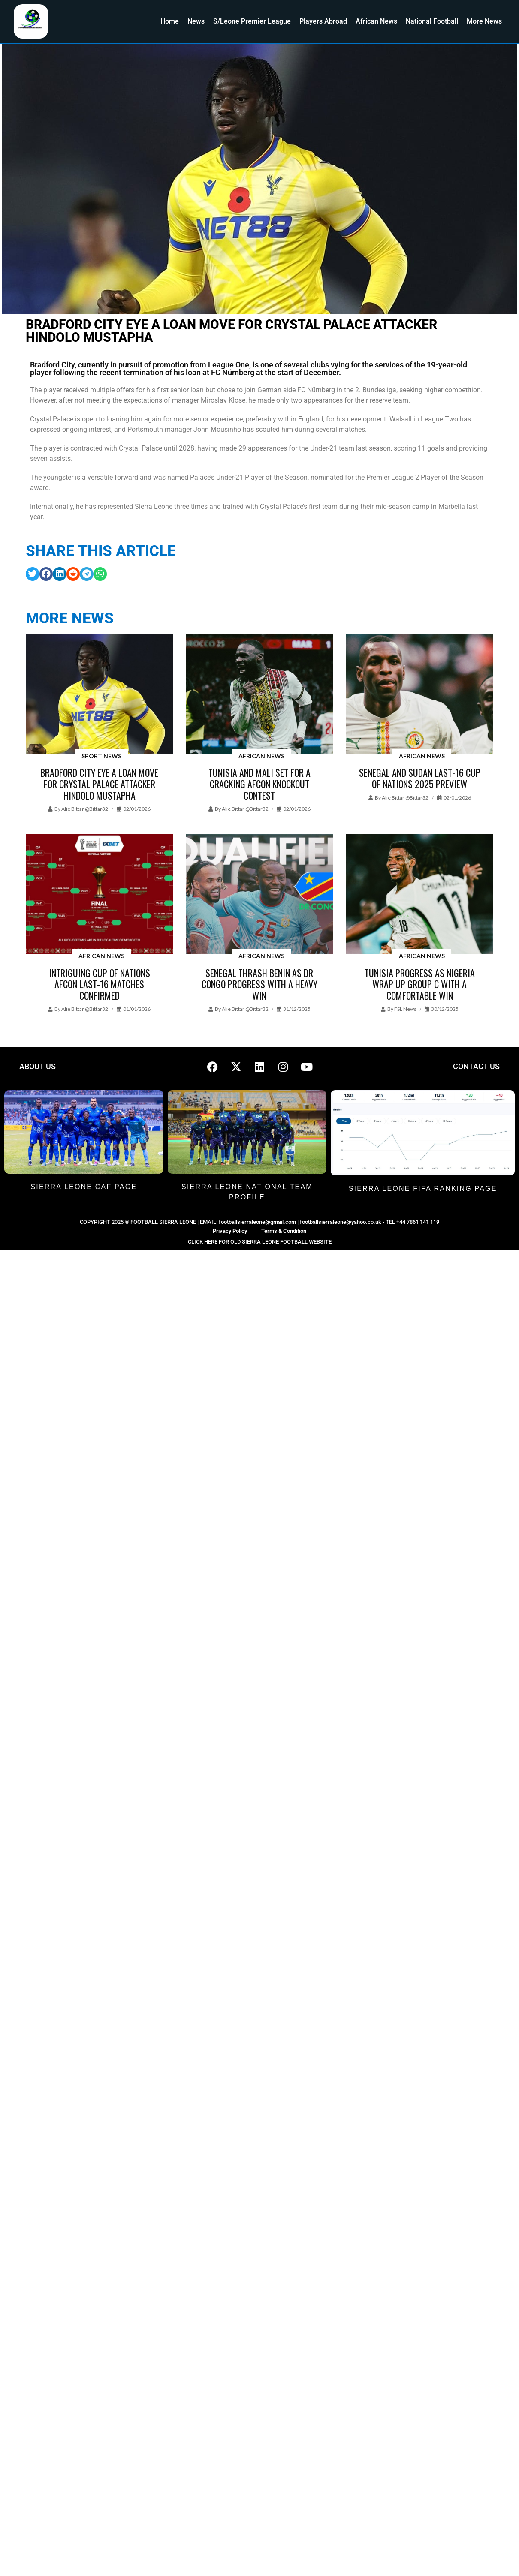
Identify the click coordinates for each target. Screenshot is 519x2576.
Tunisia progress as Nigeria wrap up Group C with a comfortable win (420, 984)
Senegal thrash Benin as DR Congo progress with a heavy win (259, 984)
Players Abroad (323, 21)
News (196, 21)
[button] (32, 574)
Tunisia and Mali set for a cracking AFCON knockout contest (259, 784)
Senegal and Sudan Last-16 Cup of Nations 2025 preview (419, 778)
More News (484, 21)
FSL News (405, 1009)
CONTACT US (476, 1066)
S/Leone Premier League (252, 21)
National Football (432, 21)
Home (169, 21)
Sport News (101, 756)
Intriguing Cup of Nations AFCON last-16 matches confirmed (99, 984)
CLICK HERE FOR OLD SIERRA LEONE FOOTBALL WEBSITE (260, 1241)
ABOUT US (37, 1066)
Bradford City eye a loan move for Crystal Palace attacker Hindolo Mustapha (99, 784)
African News (376, 21)
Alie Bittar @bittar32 (84, 809)
